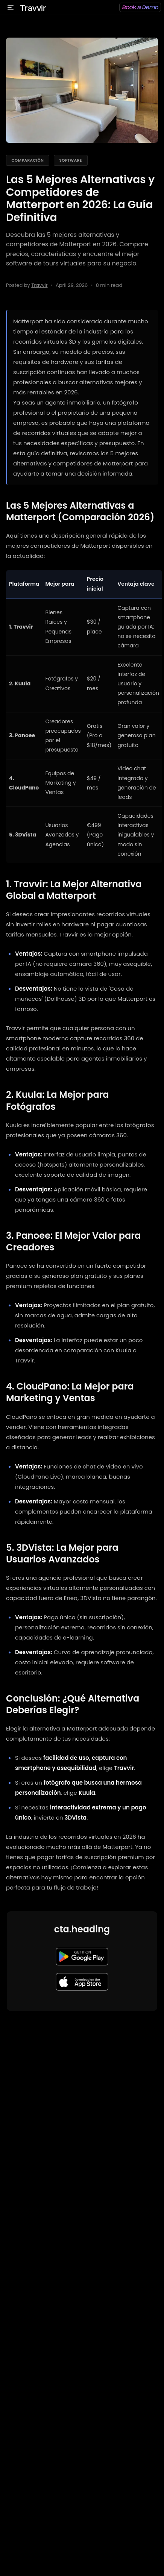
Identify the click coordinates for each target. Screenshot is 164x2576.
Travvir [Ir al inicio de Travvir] (33, 7)
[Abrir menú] (10, 8)
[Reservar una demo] (140, 7)
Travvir (39, 285)
